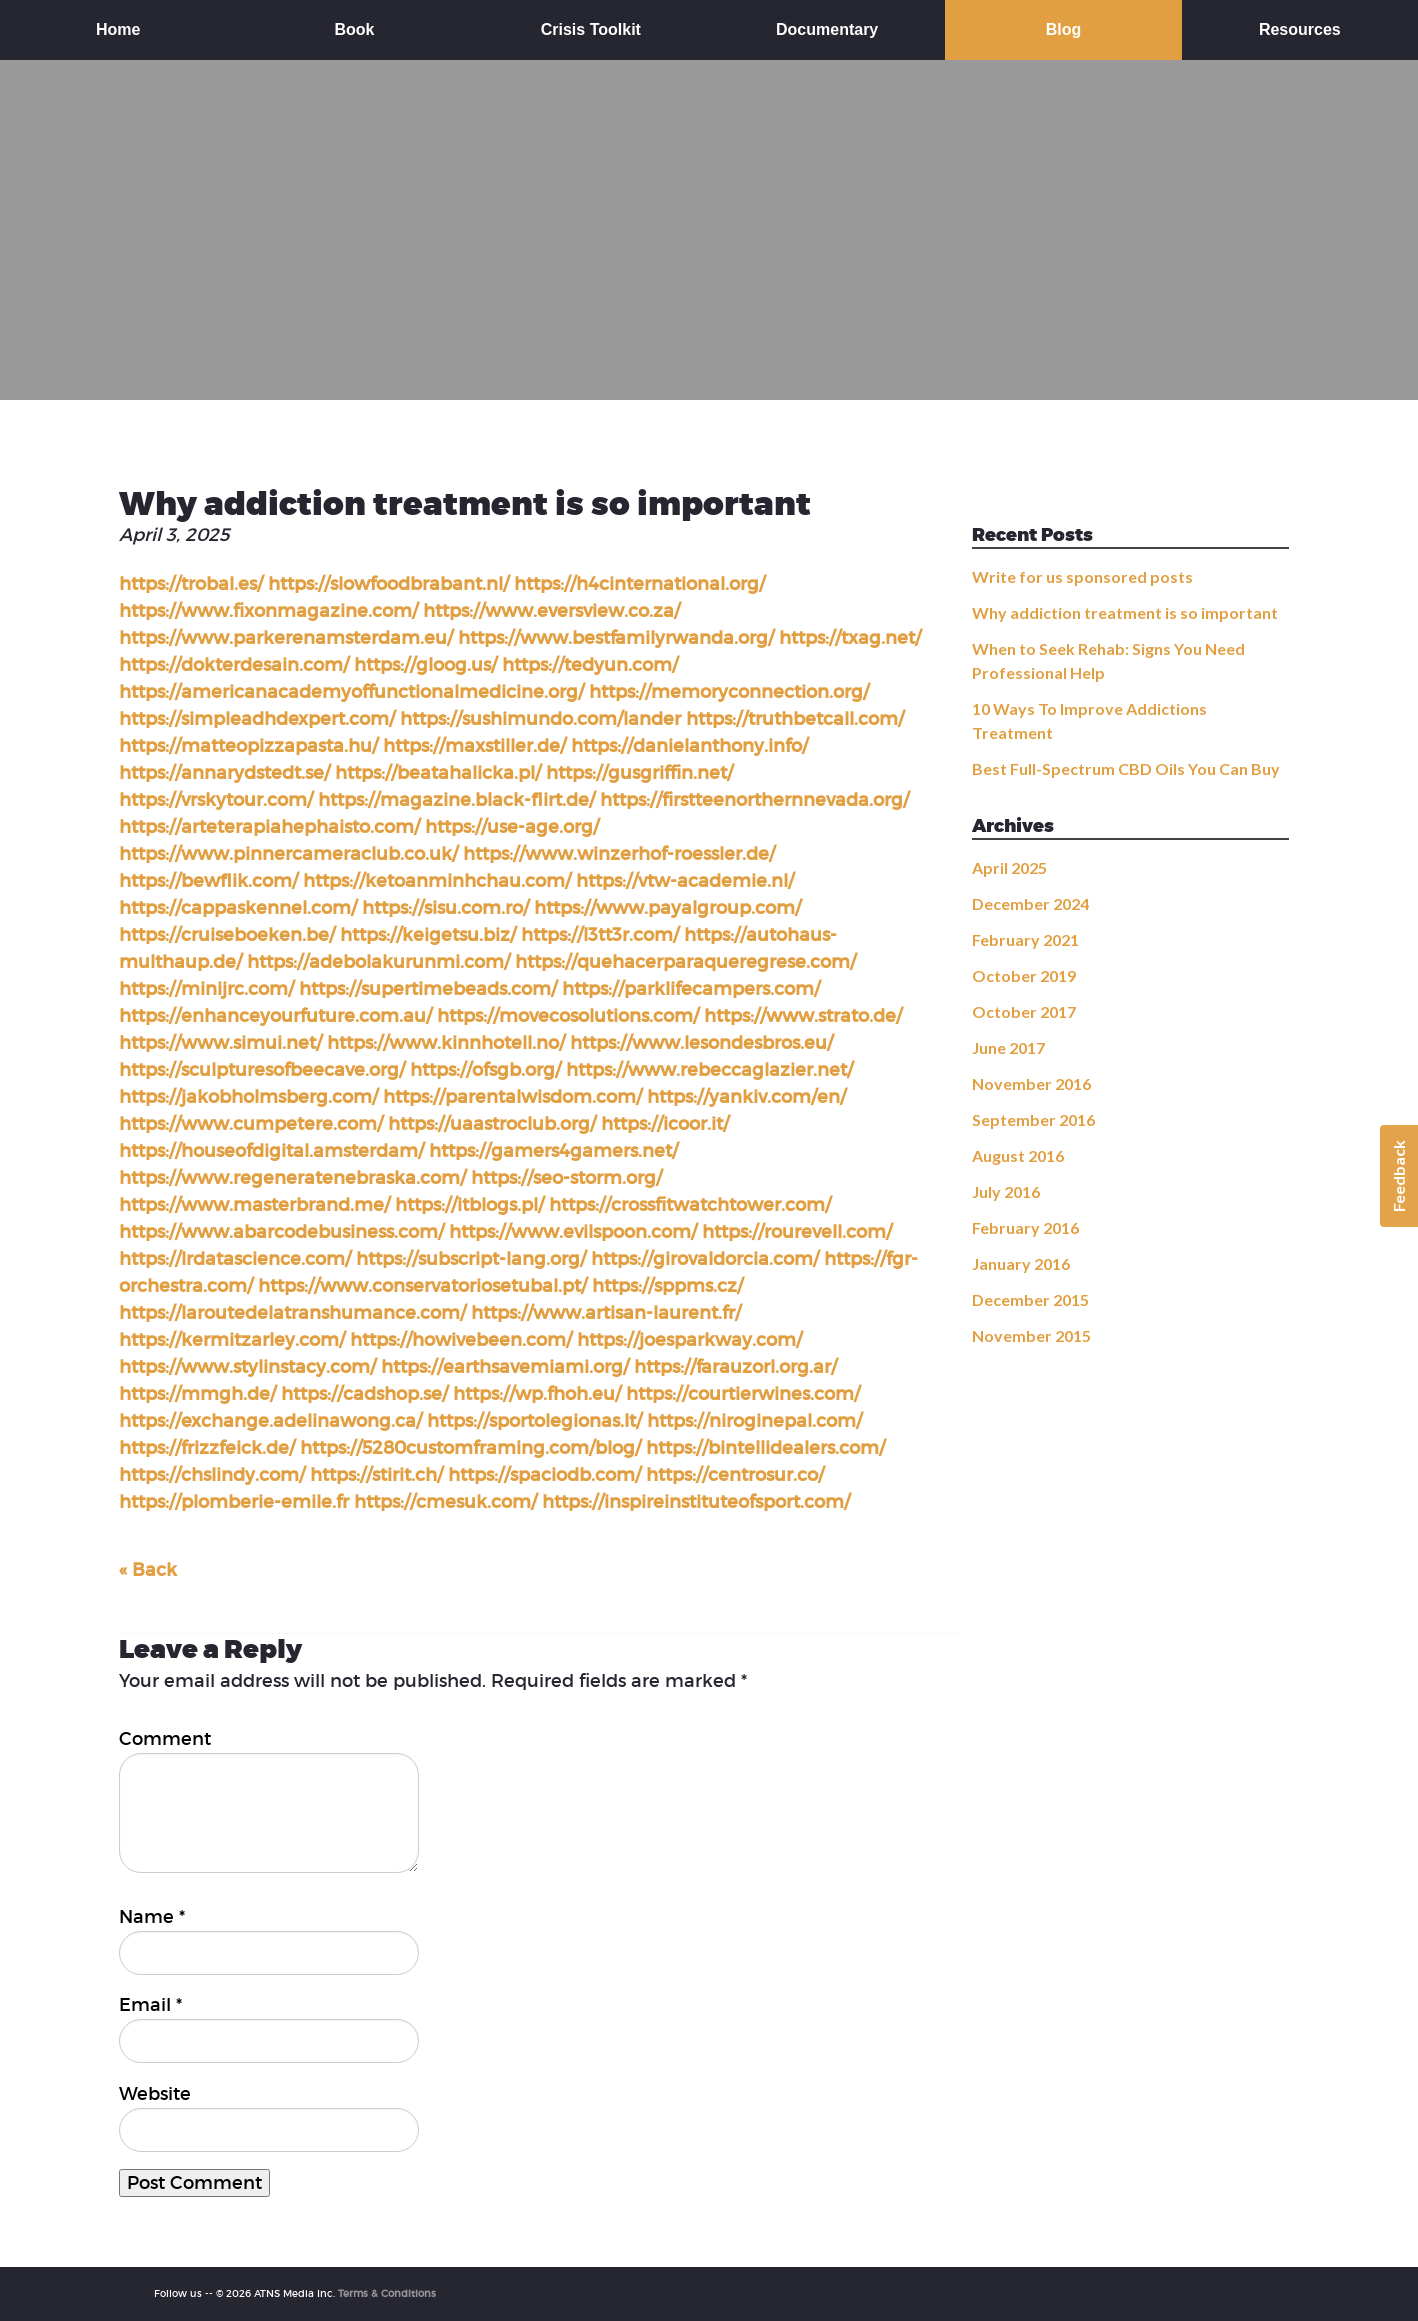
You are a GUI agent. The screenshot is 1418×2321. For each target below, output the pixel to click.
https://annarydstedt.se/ (224, 773)
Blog (1064, 29)
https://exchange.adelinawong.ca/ (270, 1421)
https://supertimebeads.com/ (428, 989)
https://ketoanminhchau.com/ (437, 881)
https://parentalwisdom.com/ (512, 1097)
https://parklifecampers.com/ (691, 989)
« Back (148, 1570)
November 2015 (1031, 1335)
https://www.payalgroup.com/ (667, 908)
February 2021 (1025, 939)
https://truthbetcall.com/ (795, 719)
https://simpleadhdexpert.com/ (257, 719)
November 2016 (1031, 1083)
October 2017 (1024, 1011)
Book (354, 29)
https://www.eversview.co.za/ (551, 611)
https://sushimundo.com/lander (540, 719)
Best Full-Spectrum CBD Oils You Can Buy (1126, 768)
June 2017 (1008, 1047)
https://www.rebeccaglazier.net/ (709, 1070)
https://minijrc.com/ (206, 989)
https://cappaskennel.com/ (238, 908)
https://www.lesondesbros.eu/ (701, 1043)
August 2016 (1018, 1155)
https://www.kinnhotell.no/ (446, 1043)
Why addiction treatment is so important (1125, 612)
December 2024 (1030, 903)
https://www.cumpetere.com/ (251, 1124)
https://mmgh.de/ (197, 1394)
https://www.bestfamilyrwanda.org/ (616, 638)
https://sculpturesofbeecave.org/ (262, 1070)
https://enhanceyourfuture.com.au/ (275, 1016)
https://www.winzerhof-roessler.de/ (619, 854)
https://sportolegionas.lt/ (534, 1421)
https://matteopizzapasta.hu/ (248, 746)
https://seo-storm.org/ (566, 1178)
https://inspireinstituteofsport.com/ (696, 1502)
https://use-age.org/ (512, 827)
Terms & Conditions (387, 2293)
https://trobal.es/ (191, 584)
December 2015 (1030, 1299)
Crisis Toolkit (591, 29)
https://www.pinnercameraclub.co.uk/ (288, 854)
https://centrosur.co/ (735, 1475)
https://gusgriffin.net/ (639, 773)
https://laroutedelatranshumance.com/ (292, 1313)
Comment (165, 1739)
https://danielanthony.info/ (689, 746)
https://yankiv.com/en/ (746, 1097)
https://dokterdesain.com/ (234, 665)
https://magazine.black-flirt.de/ (456, 800)
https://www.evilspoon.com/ (573, 1232)
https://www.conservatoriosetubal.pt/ (422, 1286)
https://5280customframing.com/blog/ (470, 1448)
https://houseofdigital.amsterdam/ (271, 1151)
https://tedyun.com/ (590, 665)
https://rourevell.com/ (797, 1232)
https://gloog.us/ (425, 665)
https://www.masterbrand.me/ (254, 1205)
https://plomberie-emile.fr (234, 1502)
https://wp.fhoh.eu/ (537, 1394)
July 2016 (1006, 1191)
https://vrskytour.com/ (216, 800)
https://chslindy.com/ (212, 1475)
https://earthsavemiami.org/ (505, 1367)
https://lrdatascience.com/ (235, 1259)
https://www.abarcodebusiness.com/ (281, 1232)
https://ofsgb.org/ (485, 1070)
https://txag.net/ (850, 638)
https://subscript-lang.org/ (471, 1259)
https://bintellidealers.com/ (765, 1448)
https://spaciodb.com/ (544, 1475)
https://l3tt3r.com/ (600, 935)
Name (152, 1917)
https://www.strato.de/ (803, 1016)
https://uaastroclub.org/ (492, 1124)
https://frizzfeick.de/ (207, 1448)
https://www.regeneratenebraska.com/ (292, 1178)
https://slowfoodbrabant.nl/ (388, 584)
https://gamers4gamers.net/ (553, 1151)
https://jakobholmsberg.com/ (248, 1097)
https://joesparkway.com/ (689, 1340)
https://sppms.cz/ (667, 1286)
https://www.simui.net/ (220, 1043)
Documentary (827, 29)
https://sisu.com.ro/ (445, 908)
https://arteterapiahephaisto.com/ (269, 827)
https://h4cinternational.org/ (639, 584)
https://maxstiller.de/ (474, 746)
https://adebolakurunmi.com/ (378, 962)
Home (118, 29)
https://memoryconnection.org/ (729, 692)
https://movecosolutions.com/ (568, 1016)
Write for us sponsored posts (1082, 576)
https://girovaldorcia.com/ (705, 1259)
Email (150, 2005)
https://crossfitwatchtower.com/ (690, 1205)
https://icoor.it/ (665, 1124)
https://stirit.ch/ (376, 1475)
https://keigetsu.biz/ (428, 935)
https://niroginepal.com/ (754, 1421)
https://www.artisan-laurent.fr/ (606, 1313)
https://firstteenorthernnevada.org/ (754, 800)
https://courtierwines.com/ (743, 1394)
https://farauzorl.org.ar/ (735, 1367)
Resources (1300, 29)
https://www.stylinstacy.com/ (247, 1367)
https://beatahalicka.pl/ (438, 773)
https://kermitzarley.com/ (232, 1340)
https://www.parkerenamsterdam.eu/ (286, 638)
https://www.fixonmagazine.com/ (268, 611)
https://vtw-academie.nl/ (685, 881)
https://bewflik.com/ (208, 881)
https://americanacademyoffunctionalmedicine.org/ (351, 692)
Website (155, 2094)
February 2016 (1025, 1227)
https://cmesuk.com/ (445, 1502)
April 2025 (1009, 867)
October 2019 (1024, 975)
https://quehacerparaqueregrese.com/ (685, 962)
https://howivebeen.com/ (461, 1340)
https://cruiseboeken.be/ (227, 935)
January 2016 (1021, 1263)
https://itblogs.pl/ (469, 1205)
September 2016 (1033, 1119)
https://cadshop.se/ (364, 1394)
